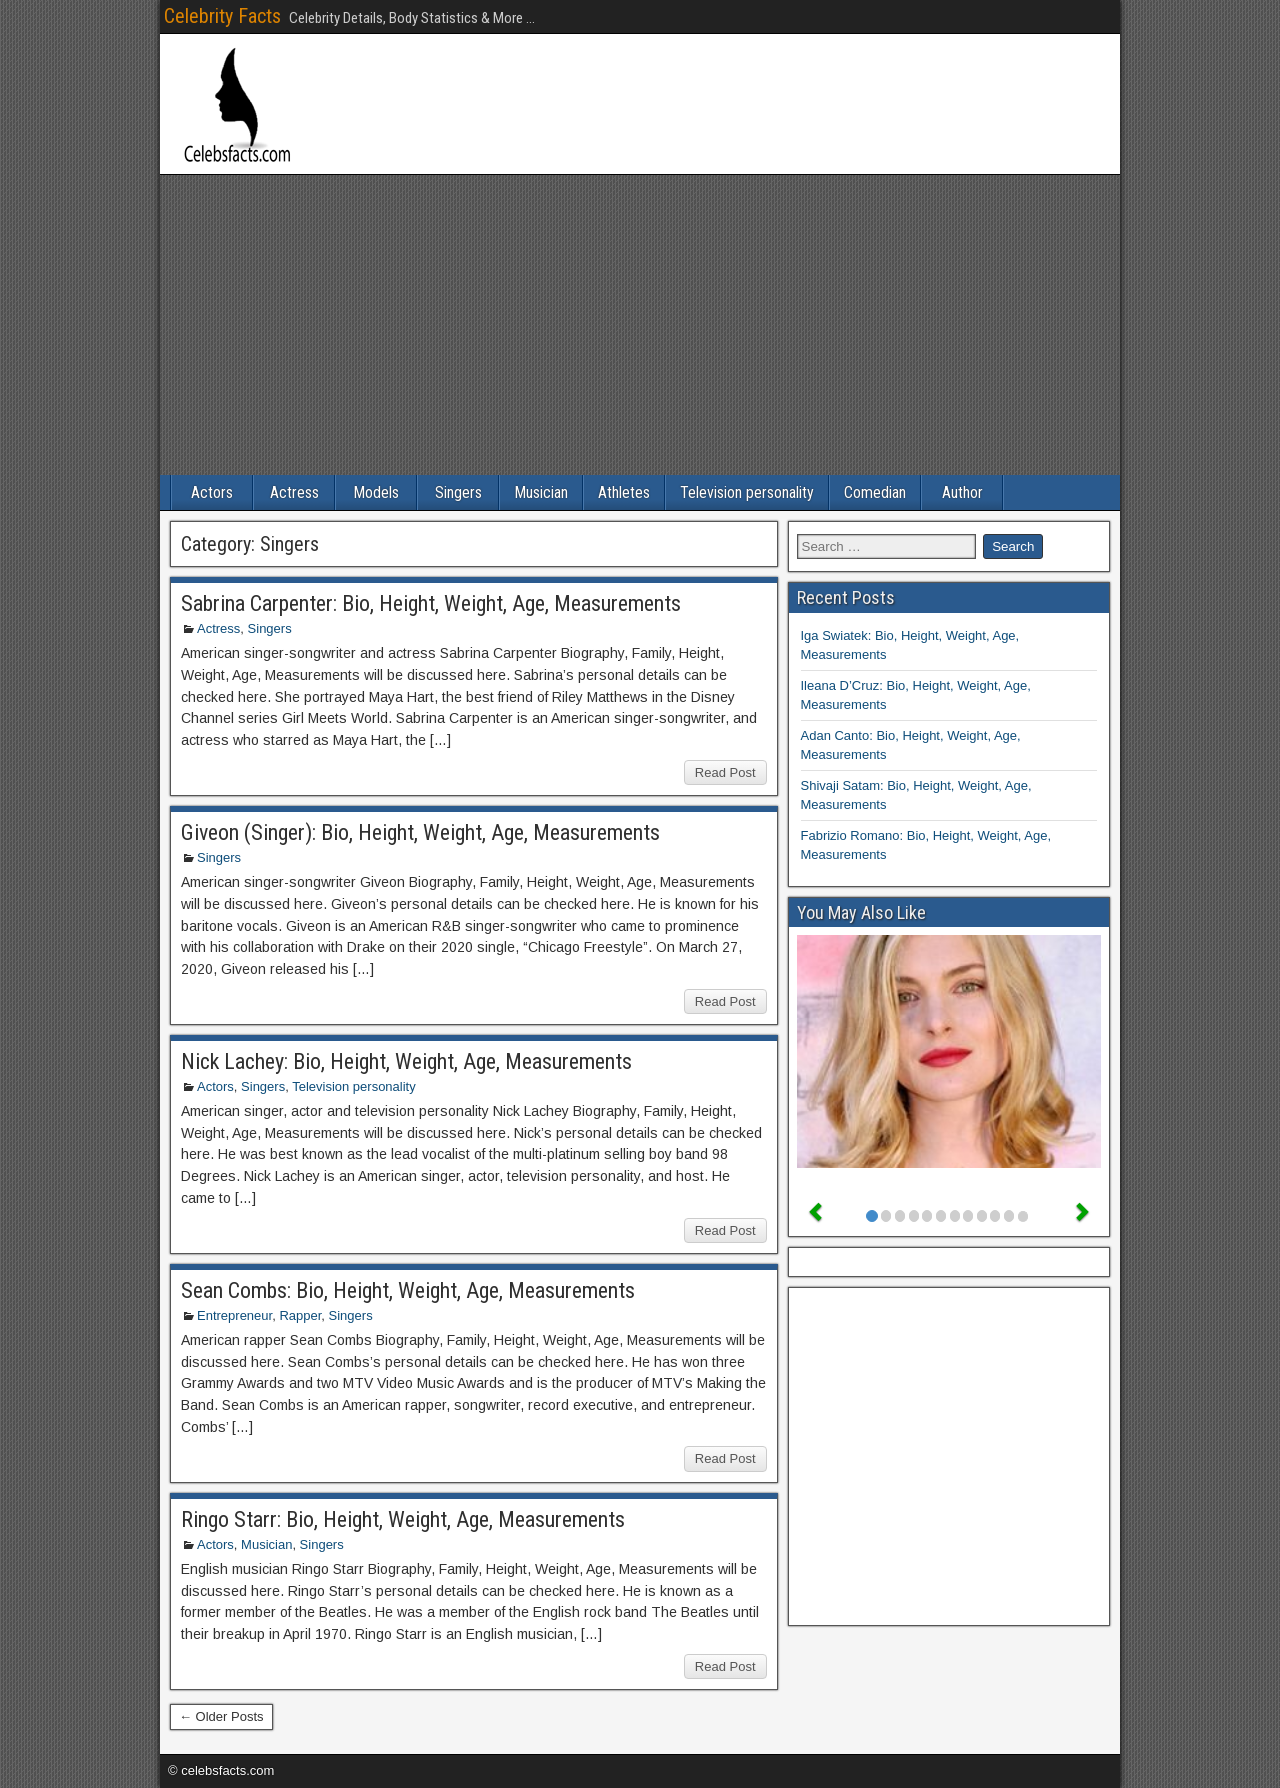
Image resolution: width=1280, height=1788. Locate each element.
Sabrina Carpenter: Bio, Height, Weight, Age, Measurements (431, 603)
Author (962, 492)
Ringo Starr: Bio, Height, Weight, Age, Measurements (403, 1519)
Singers (458, 492)
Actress (294, 492)
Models (376, 492)
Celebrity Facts (222, 16)
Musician (541, 492)
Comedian (875, 492)
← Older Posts (221, 1716)
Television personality (747, 492)
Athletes (624, 492)
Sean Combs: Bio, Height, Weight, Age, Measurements (408, 1290)
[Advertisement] (640, 325)
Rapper (300, 1315)
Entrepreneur (234, 1315)
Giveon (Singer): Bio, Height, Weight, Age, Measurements (420, 832)
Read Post (725, 772)
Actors (212, 492)
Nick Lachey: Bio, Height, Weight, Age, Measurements (406, 1061)
